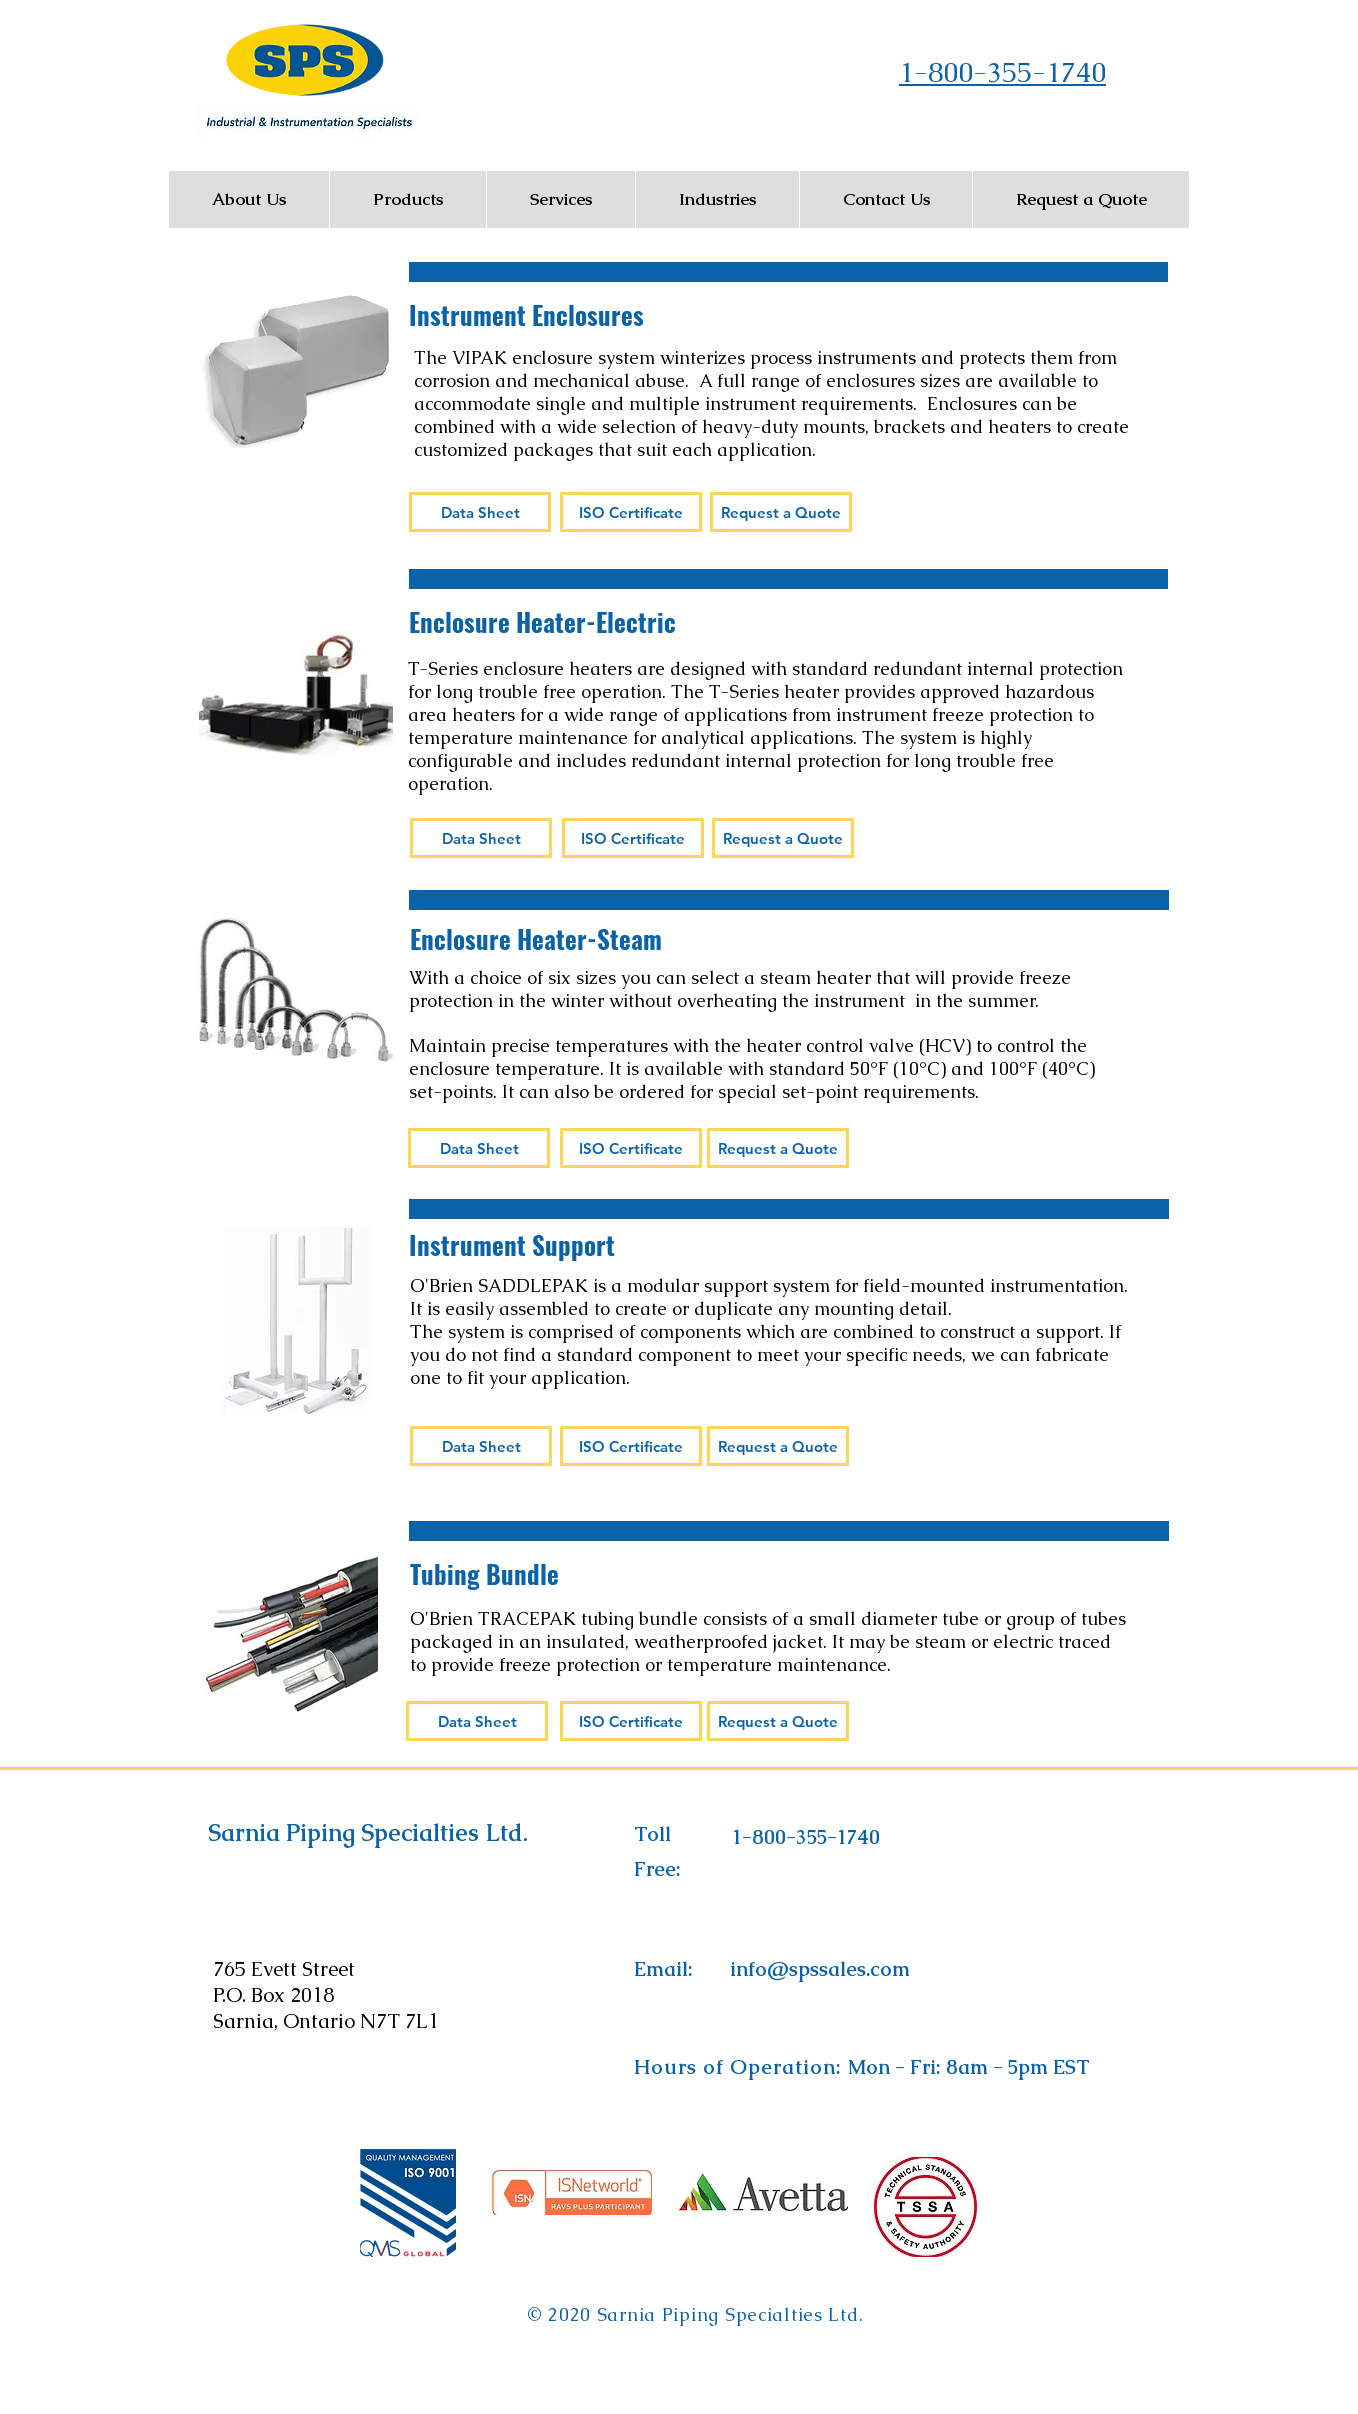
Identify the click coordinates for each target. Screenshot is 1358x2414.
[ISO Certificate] (631, 512)
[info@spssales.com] (820, 1969)
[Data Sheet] (480, 512)
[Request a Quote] (781, 512)
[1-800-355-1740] (805, 1837)
